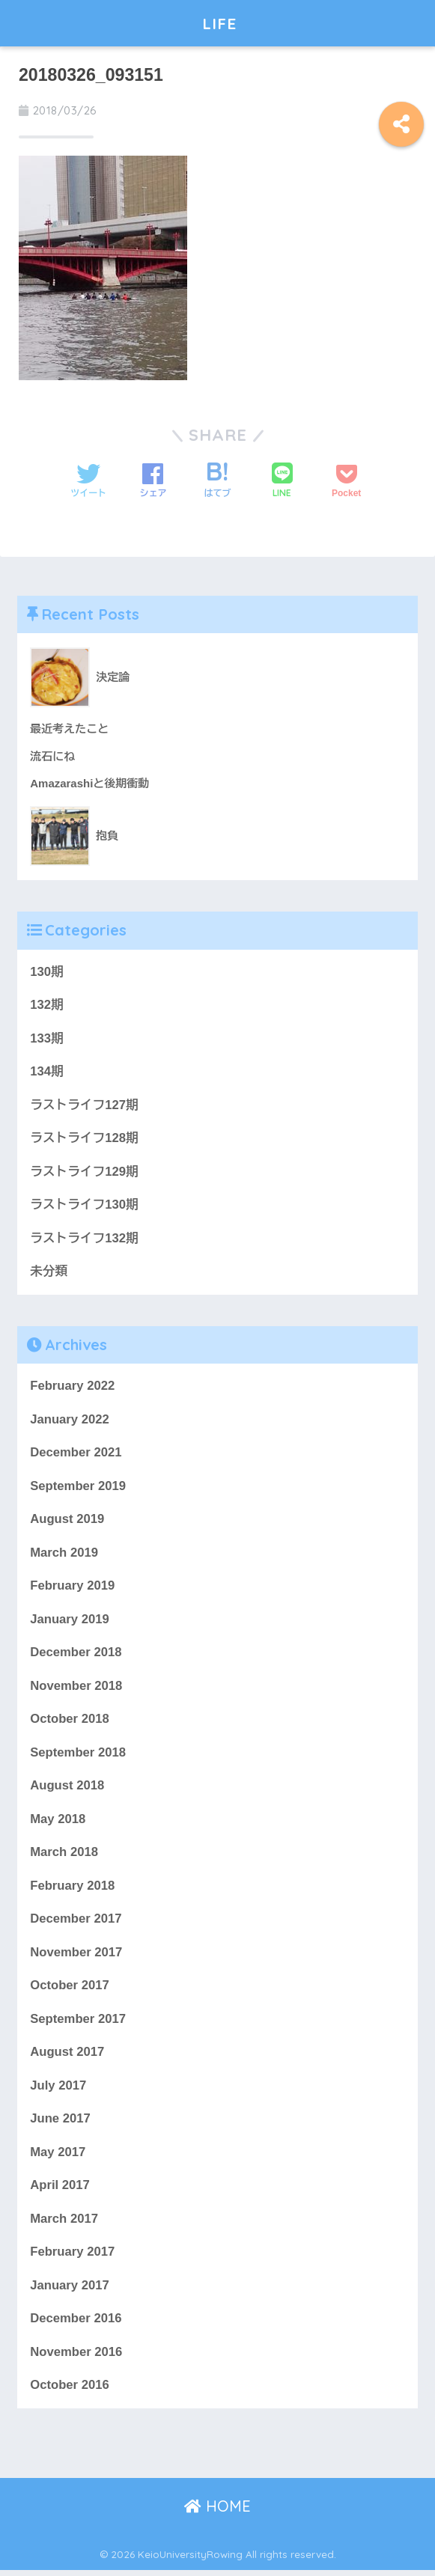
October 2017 (69, 1990)
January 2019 (69, 1622)
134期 (47, 1072)
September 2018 (78, 1756)
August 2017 (67, 2057)
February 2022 (72, 1388)
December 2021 (76, 1454)
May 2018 (58, 1823)
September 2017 (78, 2023)
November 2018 (76, 1689)
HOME (217, 2512)
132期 (47, 1005)
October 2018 (69, 1722)
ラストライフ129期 (84, 1172)
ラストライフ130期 (84, 1206)
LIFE (219, 23)
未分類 (48, 1273)
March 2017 (64, 2224)
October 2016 (69, 2391)
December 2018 (76, 1656)
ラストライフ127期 (84, 1106)
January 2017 (69, 2291)
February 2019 (72, 1588)
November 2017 (76, 1957)
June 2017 (60, 2123)
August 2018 (67, 1789)
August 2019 (67, 1522)
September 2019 (78, 1488)
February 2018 (72, 1889)
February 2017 (72, 2257)
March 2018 (64, 1856)
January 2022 (69, 1421)
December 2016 (76, 2325)
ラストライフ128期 (84, 1139)
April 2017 (60, 2191)
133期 (47, 1038)
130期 (47, 972)
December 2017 (76, 1923)
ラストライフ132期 (84, 1240)
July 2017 (58, 2091)
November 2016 (76, 2358)
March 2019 (64, 1555)
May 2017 (58, 2157)
